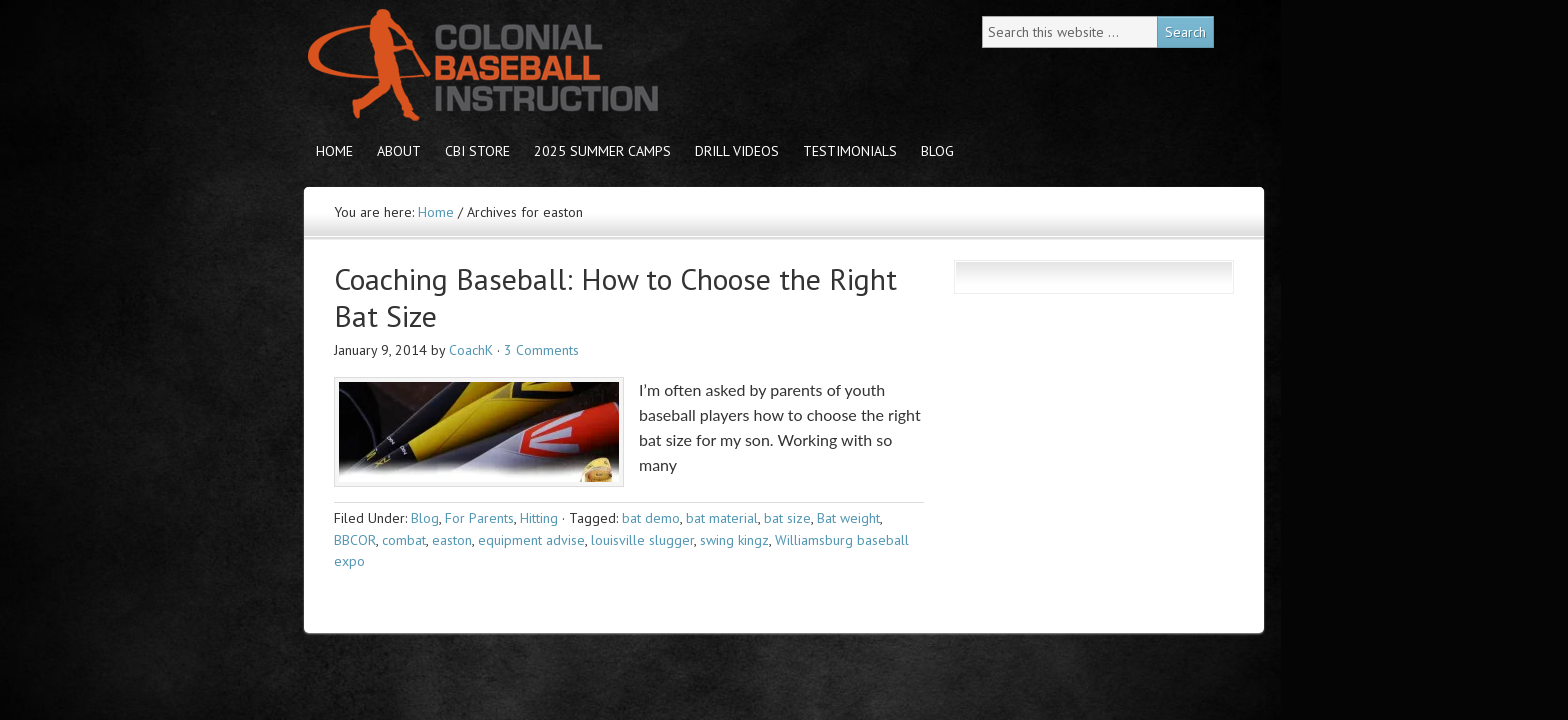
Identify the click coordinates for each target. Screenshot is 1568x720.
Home (334, 151)
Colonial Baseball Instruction (479, 65)
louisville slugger (642, 540)
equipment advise (531, 540)
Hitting (539, 518)
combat (404, 540)
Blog (937, 151)
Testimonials (850, 151)
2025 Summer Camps (602, 151)
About (399, 151)
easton (452, 540)
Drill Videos (737, 151)
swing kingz (734, 540)
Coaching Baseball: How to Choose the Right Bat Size (615, 297)
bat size (787, 518)
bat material (722, 518)
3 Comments (541, 350)
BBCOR (355, 540)
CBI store (477, 151)
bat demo (651, 518)
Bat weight (848, 518)
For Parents (479, 518)
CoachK (471, 350)
